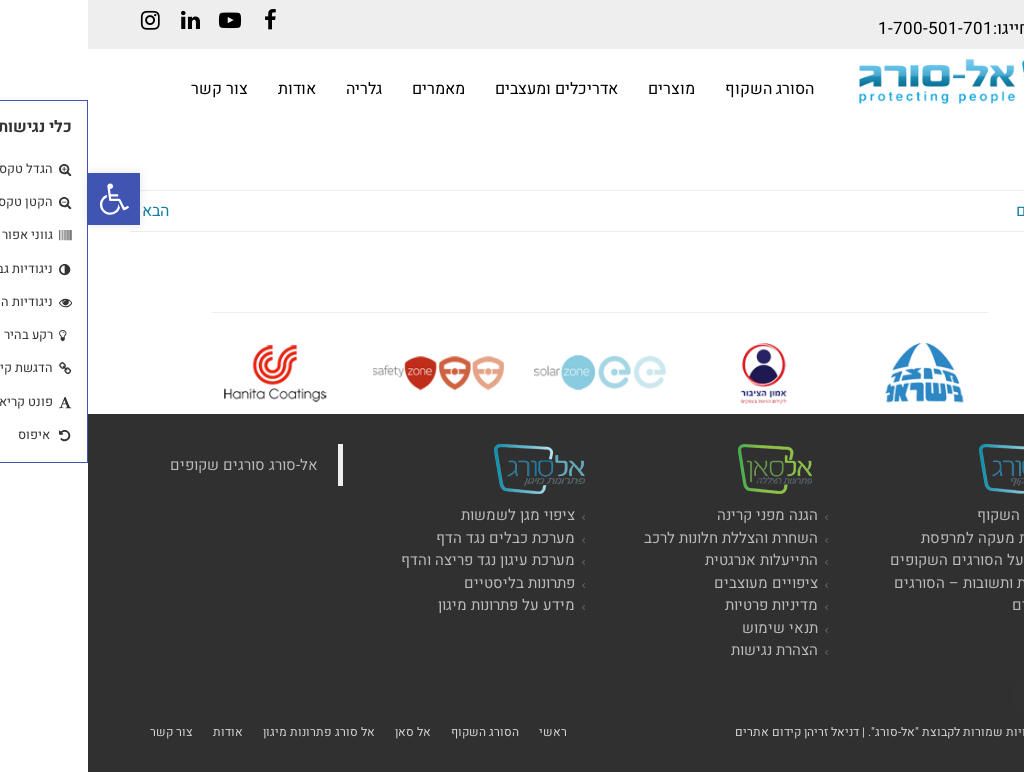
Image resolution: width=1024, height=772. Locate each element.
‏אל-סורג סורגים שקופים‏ (156, 465)
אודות (140, 732)
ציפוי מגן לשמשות (430, 515)
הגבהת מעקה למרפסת (902, 538)
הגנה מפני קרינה (679, 515)
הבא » (61, 211)
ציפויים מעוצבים (678, 583)
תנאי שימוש (692, 628)
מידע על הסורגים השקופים (887, 560)
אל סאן (325, 732)
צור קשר (83, 732)
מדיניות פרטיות (683, 605)
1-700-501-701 (847, 28)
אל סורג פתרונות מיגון (231, 732)
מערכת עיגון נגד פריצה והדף (400, 560)
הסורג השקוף (930, 515)
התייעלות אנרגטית (673, 560)
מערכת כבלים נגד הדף (417, 538)
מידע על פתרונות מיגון (418, 605)
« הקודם (955, 211)
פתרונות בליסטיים (431, 583)
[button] (26, 199)
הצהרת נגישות (686, 650)
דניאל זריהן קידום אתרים (709, 732)
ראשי (465, 732)
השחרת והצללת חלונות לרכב (643, 538)
